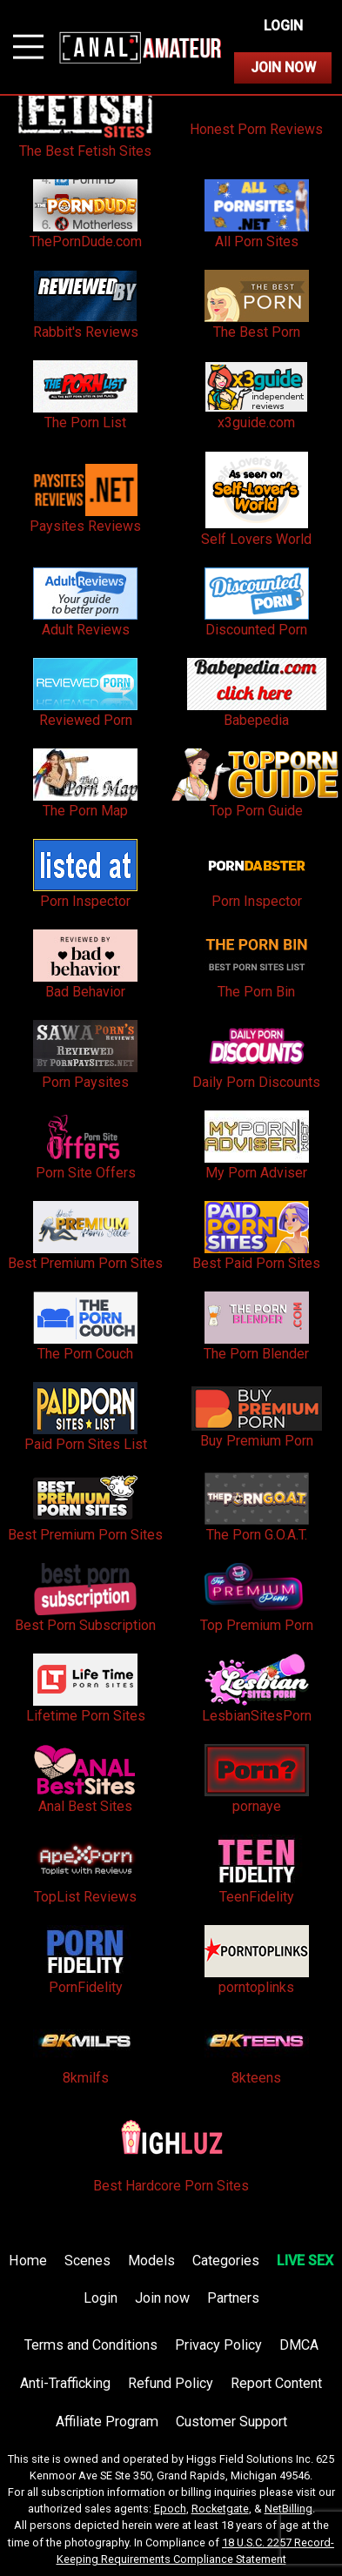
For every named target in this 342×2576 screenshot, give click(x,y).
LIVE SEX (305, 2260)
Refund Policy (170, 2383)
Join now (162, 2298)
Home (28, 2260)
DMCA (299, 2345)
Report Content (276, 2383)
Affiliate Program (107, 2421)
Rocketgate (220, 2508)
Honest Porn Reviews (256, 129)
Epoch (170, 2508)
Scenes (87, 2260)
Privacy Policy (218, 2345)
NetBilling (288, 2508)
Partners (233, 2298)
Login (283, 25)
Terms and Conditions (91, 2345)
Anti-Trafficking (65, 2383)
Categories (225, 2260)
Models (151, 2260)
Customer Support (231, 2421)
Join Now (283, 67)
